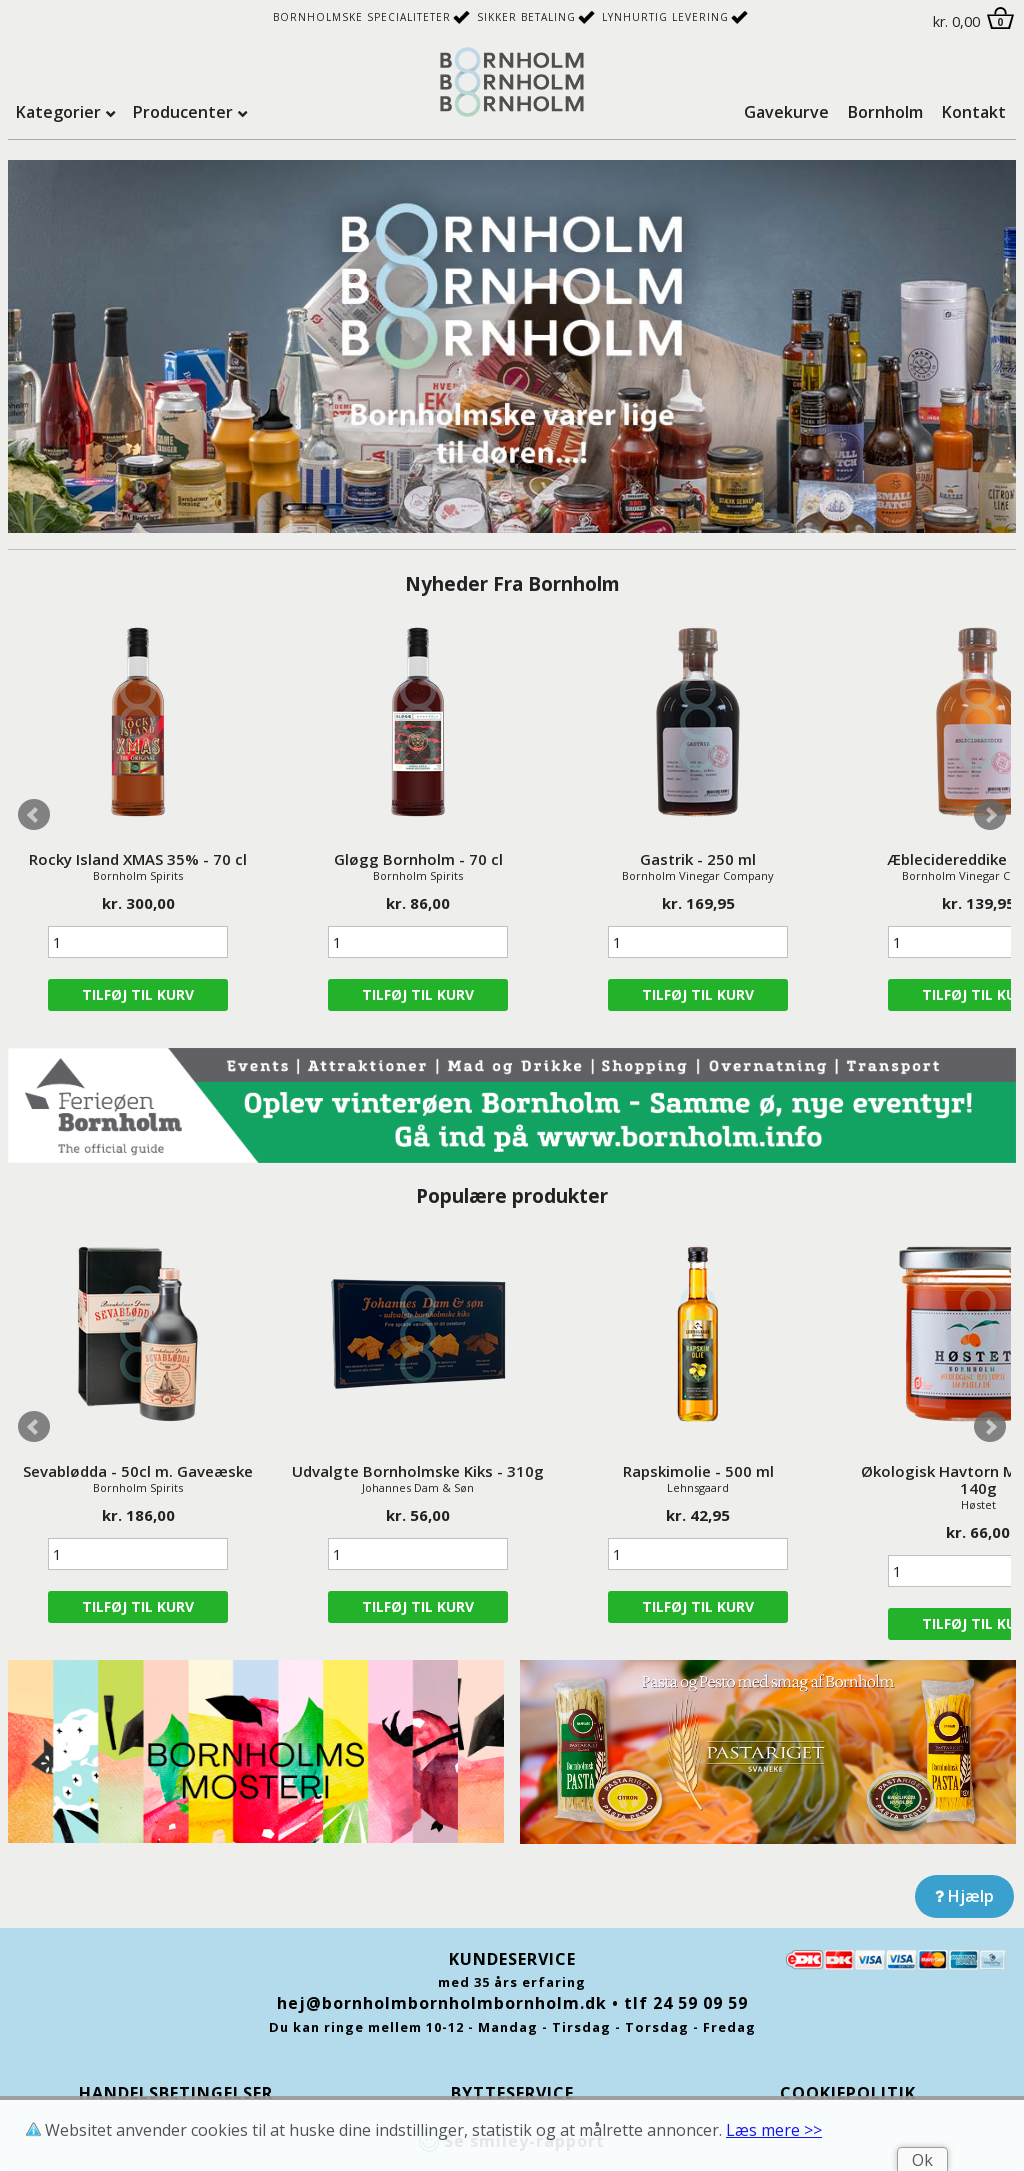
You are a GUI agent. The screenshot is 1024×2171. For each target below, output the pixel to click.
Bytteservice (512, 2093)
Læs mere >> (774, 2130)
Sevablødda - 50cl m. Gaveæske (138, 1471)
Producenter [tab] (183, 112)
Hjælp (964, 1896)
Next (990, 815)
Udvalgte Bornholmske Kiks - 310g (418, 1471)
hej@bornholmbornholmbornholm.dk (442, 2003)
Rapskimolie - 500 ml (698, 1471)
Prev (34, 815)
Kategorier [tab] (58, 112)
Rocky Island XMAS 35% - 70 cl (138, 859)
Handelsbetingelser (176, 2093)
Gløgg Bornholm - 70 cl (418, 859)
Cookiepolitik (848, 2093)
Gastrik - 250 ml (698, 859)
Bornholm (885, 112)
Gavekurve (786, 112)
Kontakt (974, 112)
